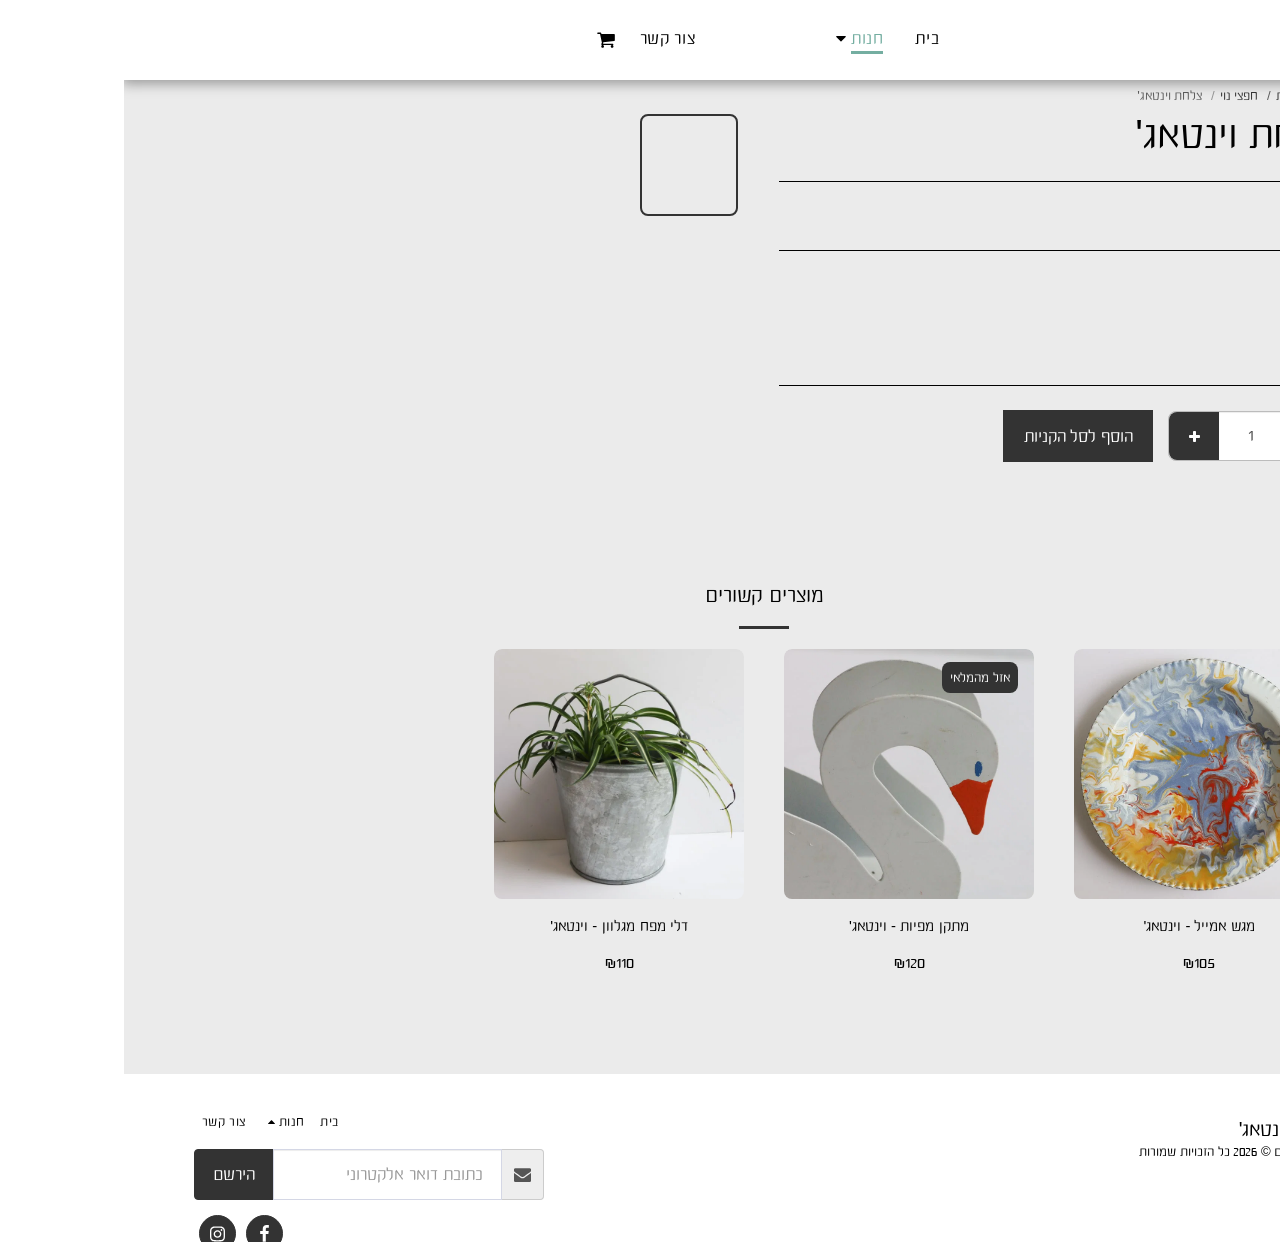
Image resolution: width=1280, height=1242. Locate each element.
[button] (446, 39)
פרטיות (1192, 1175)
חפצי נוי (1115, 95)
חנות (1164, 95)
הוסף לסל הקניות (954, 436)
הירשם (110, 1174)
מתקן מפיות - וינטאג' (784, 927)
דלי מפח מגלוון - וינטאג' (495, 927)
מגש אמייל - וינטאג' (1075, 927)
